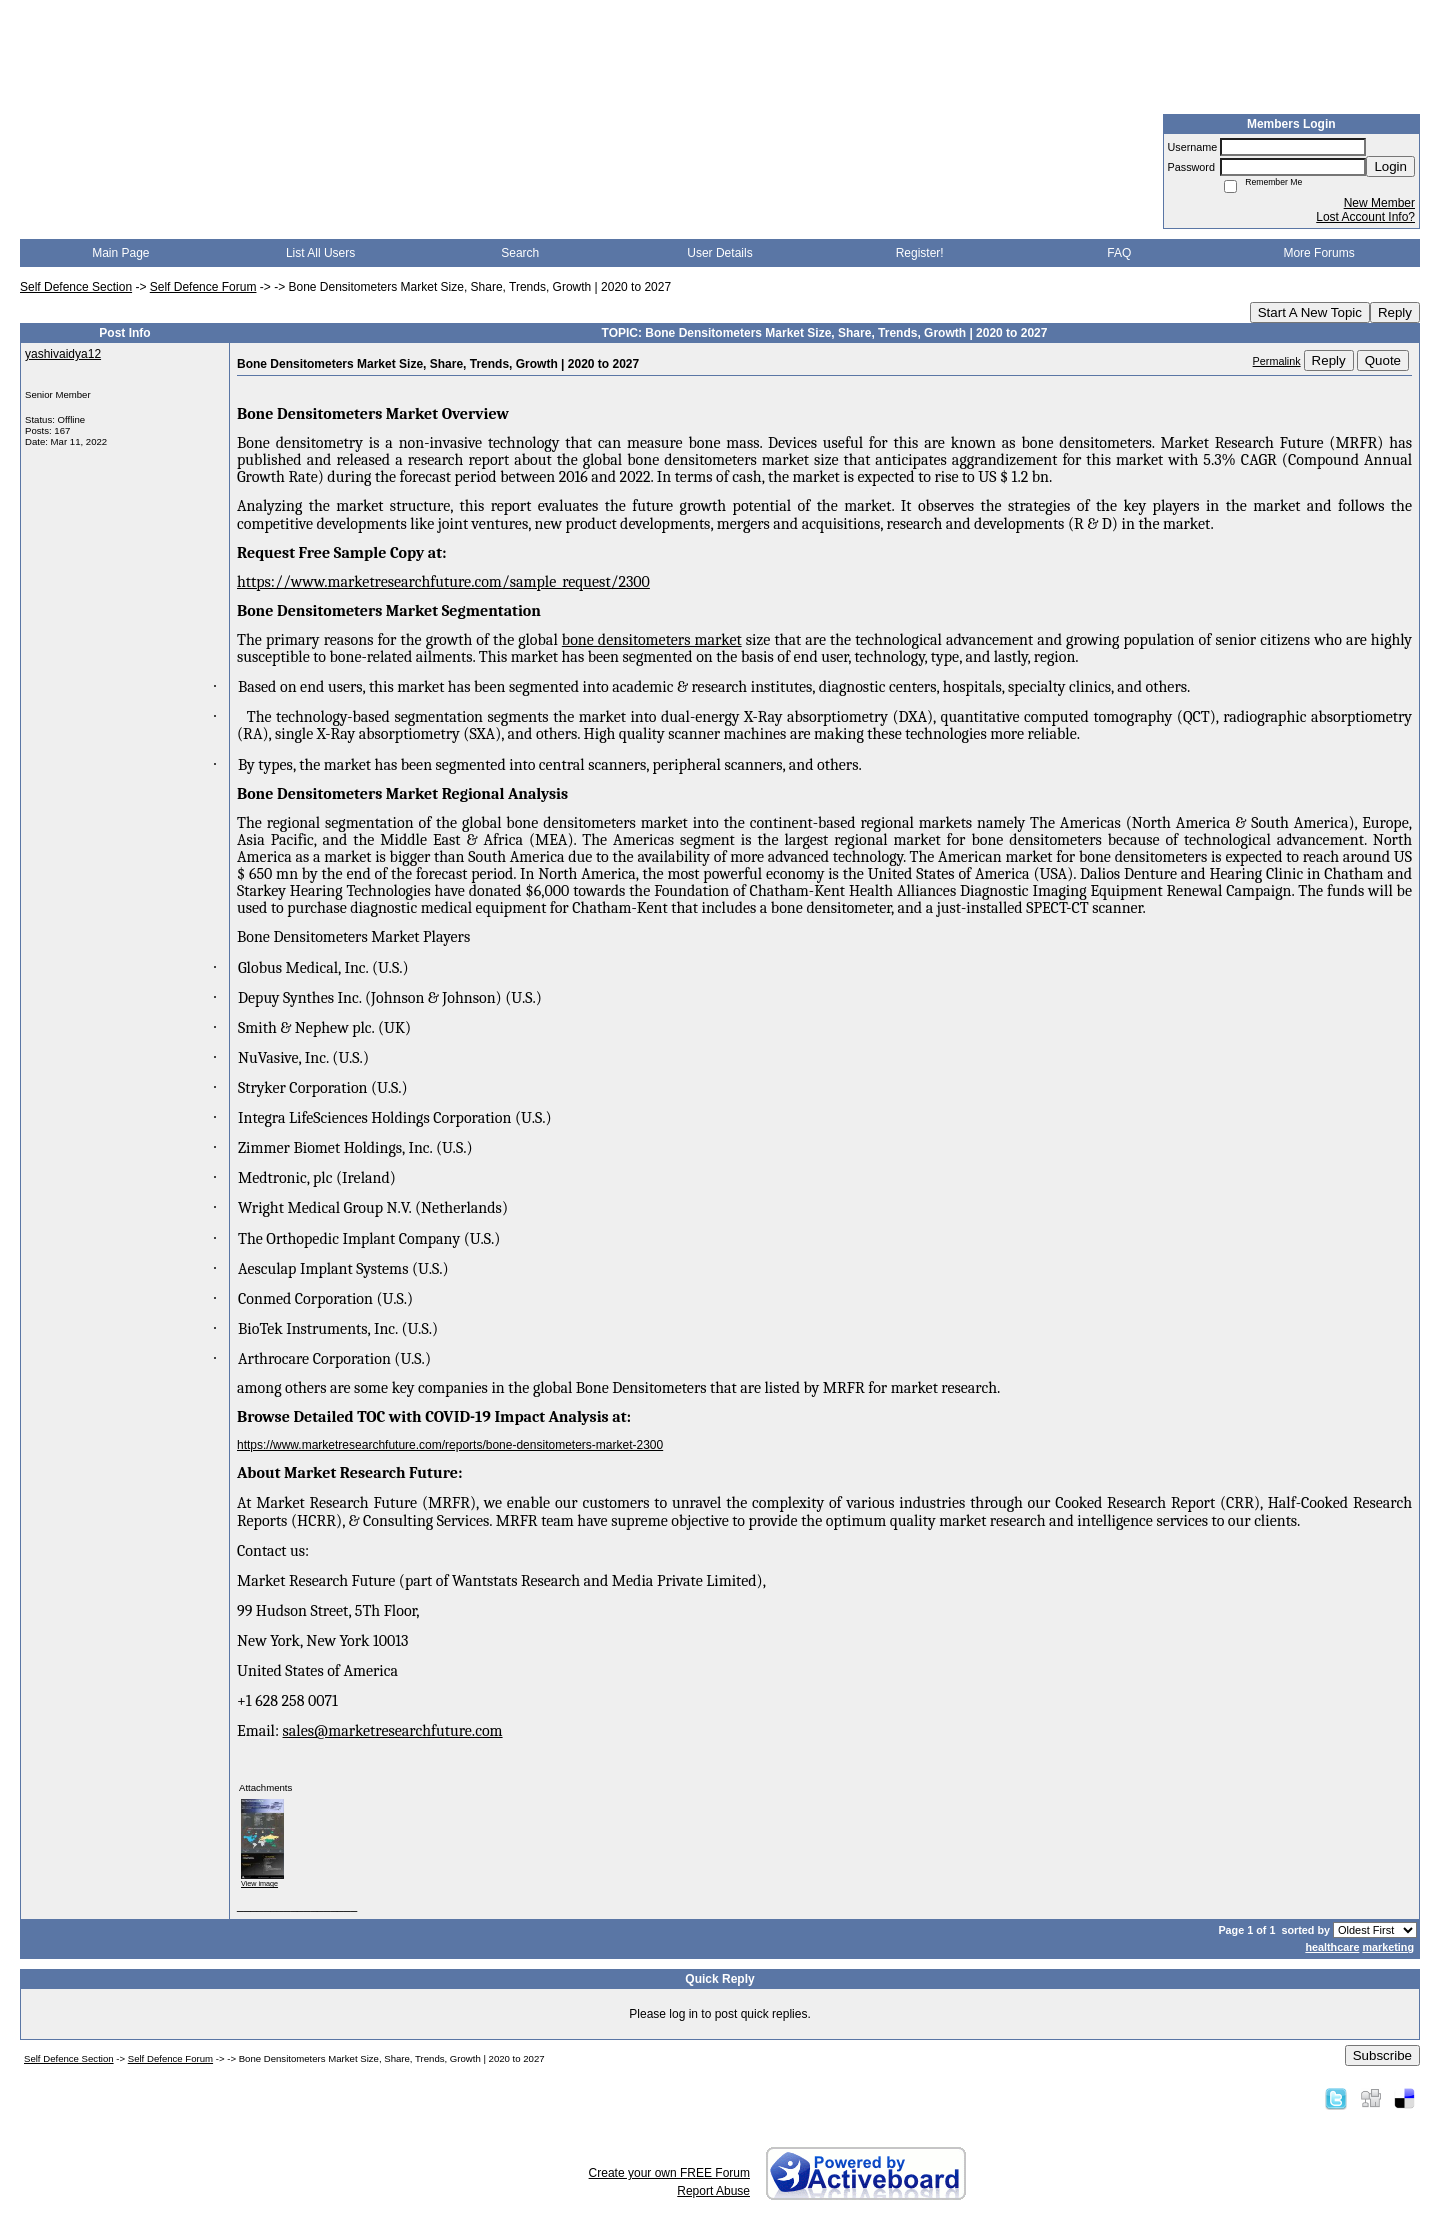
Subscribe (1382, 2055)
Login (1390, 166)
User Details (719, 253)
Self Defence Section (76, 287)
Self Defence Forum (203, 287)
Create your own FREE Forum (669, 2173)
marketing (1388, 1947)
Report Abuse (713, 2191)
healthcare (1332, 1947)
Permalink (1277, 361)
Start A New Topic (1310, 312)
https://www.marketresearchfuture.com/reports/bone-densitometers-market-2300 (450, 1445)
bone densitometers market (652, 640)
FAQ (1119, 253)
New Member (1379, 203)
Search (520, 253)
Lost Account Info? (1365, 217)
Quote (1383, 360)
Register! (920, 253)
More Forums (1318, 253)
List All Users (320, 253)
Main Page (120, 253)
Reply (1395, 312)
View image (259, 1883)
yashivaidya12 (63, 354)
